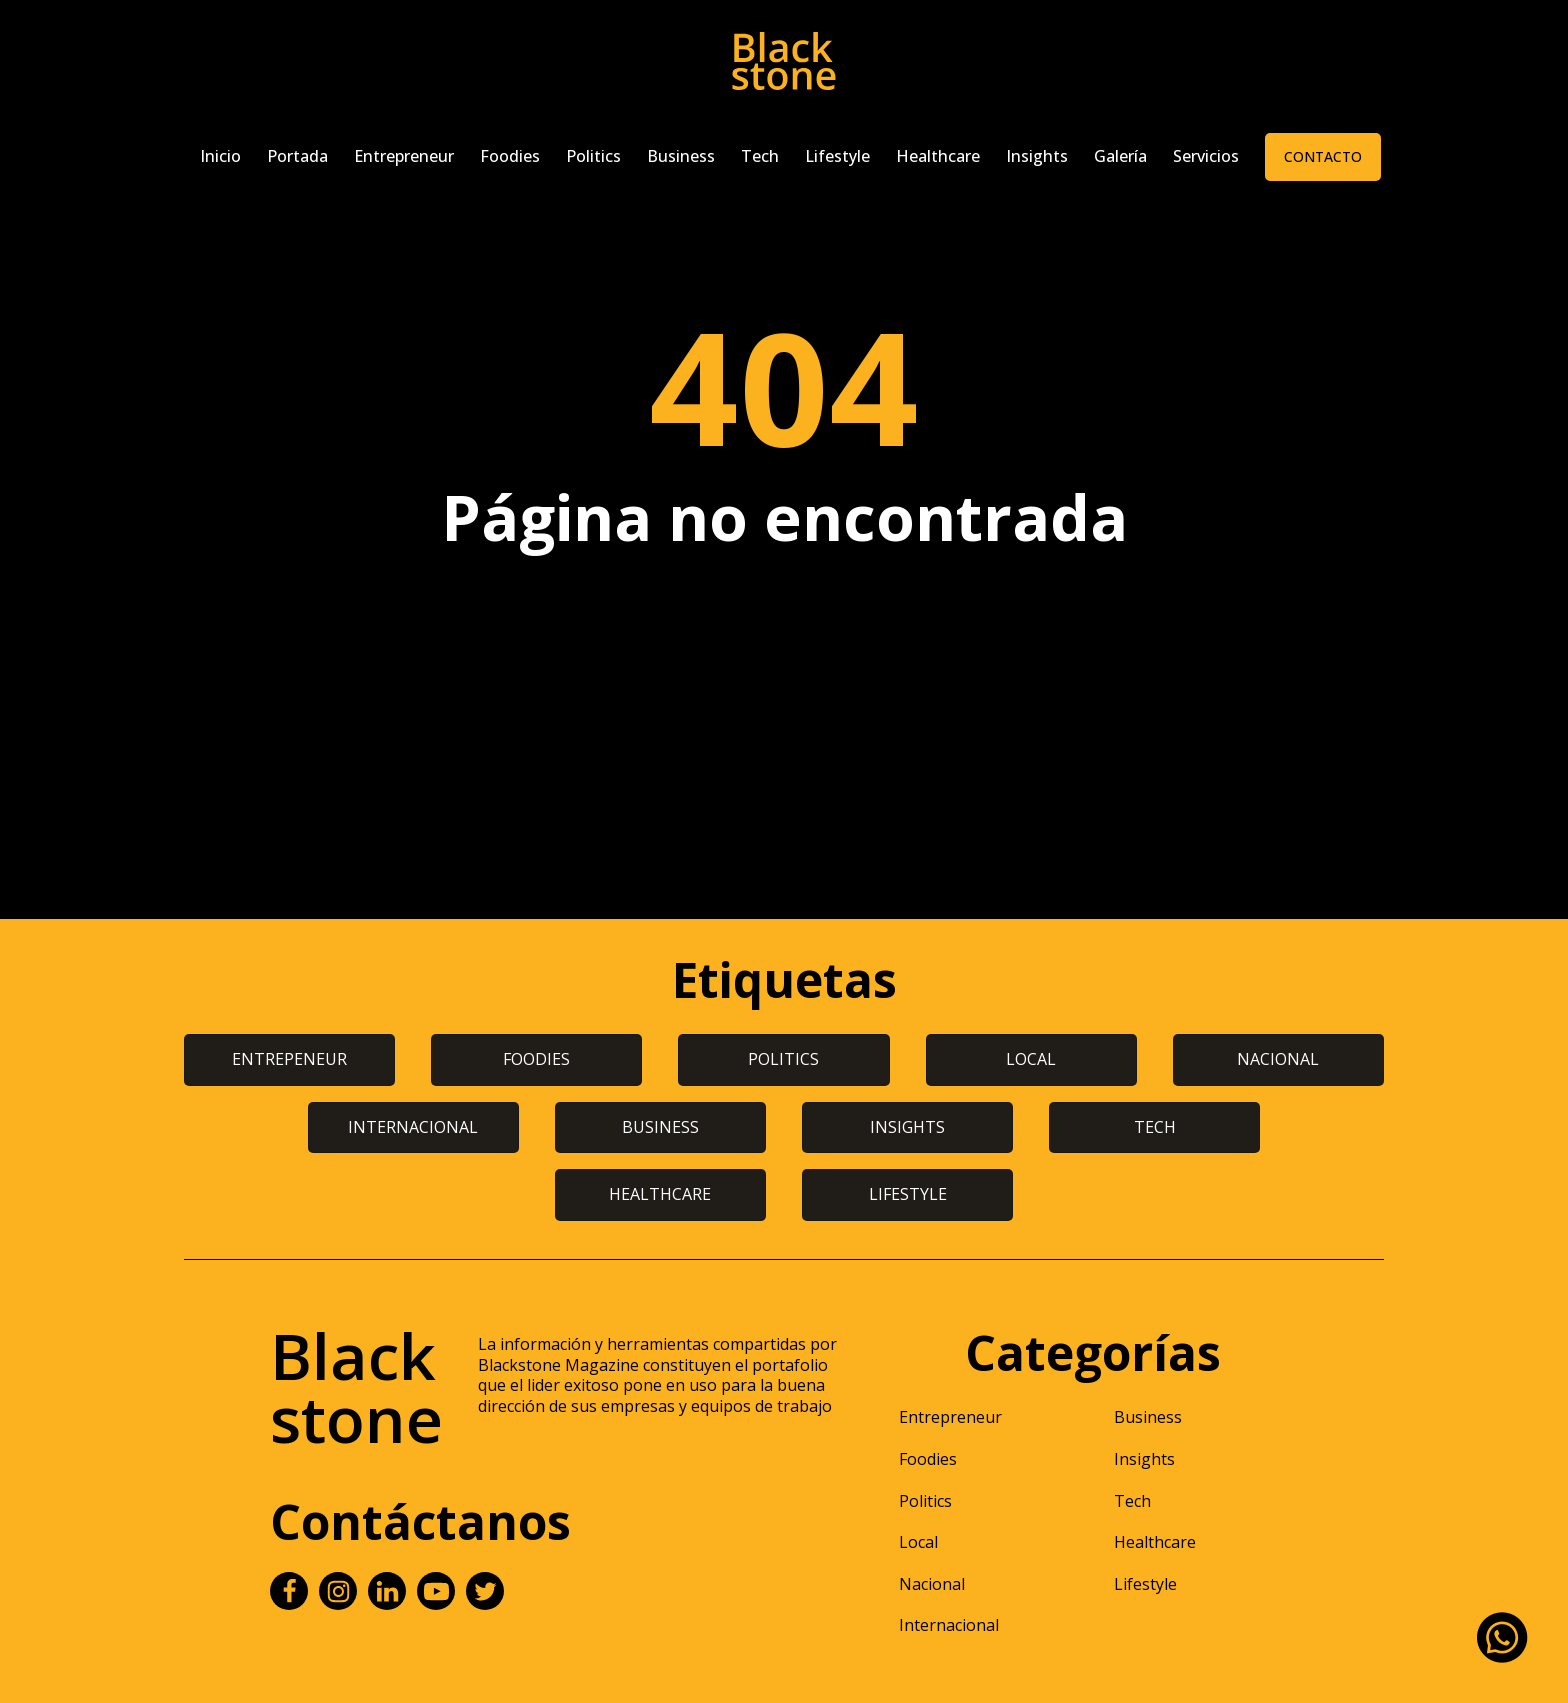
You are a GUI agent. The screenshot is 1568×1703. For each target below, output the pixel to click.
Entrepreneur (404, 156)
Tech (760, 156)
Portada (297, 156)
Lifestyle (837, 156)
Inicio (220, 156)
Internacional (949, 1625)
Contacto (1323, 156)
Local (918, 1542)
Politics (593, 156)
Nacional (932, 1584)
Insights (1037, 156)
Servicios (1206, 156)
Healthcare (938, 156)
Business (681, 156)
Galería (1120, 156)
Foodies (510, 156)
